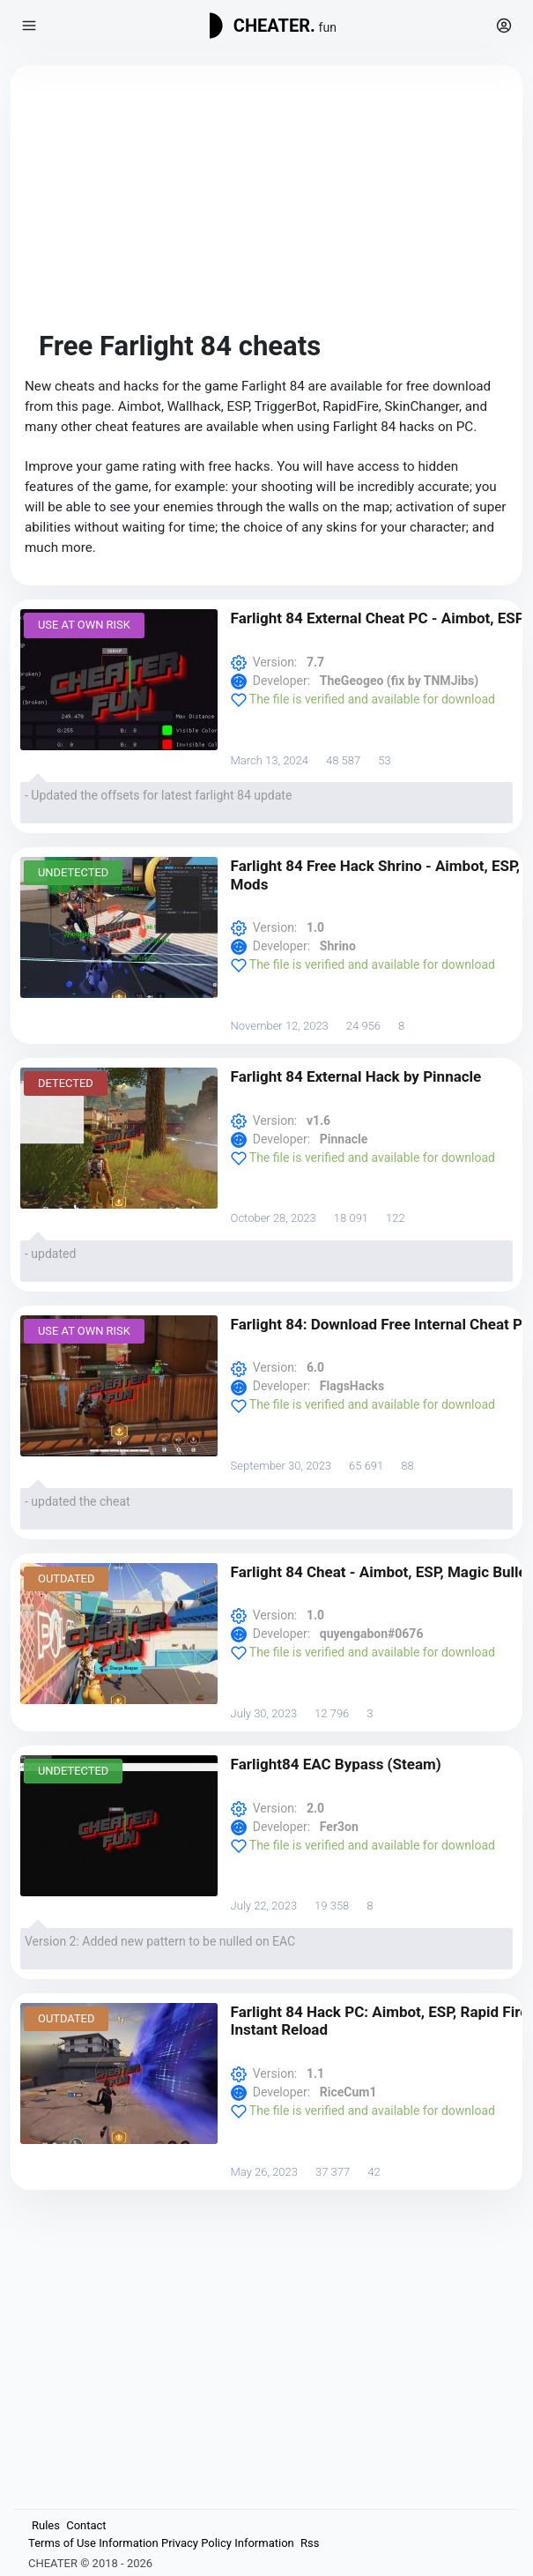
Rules (46, 2525)
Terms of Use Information (93, 2543)
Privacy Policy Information (227, 2543)
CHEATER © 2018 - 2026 (90, 2563)
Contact (86, 2525)
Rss (309, 2543)
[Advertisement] (266, 202)
